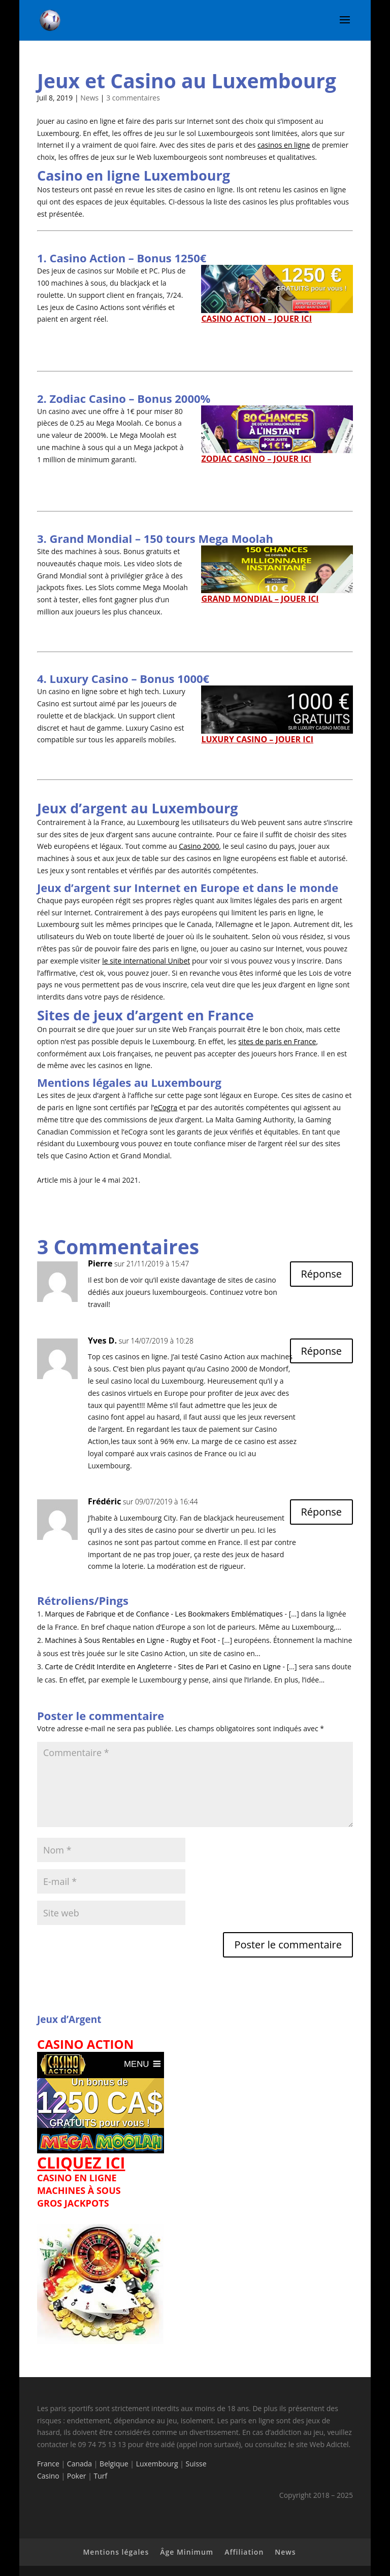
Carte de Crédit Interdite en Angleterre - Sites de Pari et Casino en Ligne (163, 1666)
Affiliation (244, 2552)
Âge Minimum (186, 2552)
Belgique (114, 2463)
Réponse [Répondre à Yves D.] (321, 1351)
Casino (48, 2476)
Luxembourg (157, 2463)
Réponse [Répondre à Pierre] (321, 1274)
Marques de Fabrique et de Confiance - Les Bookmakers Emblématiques (164, 1614)
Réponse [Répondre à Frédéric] (321, 1512)
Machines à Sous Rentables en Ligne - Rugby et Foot (130, 1640)
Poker (76, 2476)
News (89, 97)
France (48, 2463)
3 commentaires (133, 97)
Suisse (196, 2463)
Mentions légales (116, 2552)
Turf (101, 2476)
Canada (79, 2463)
